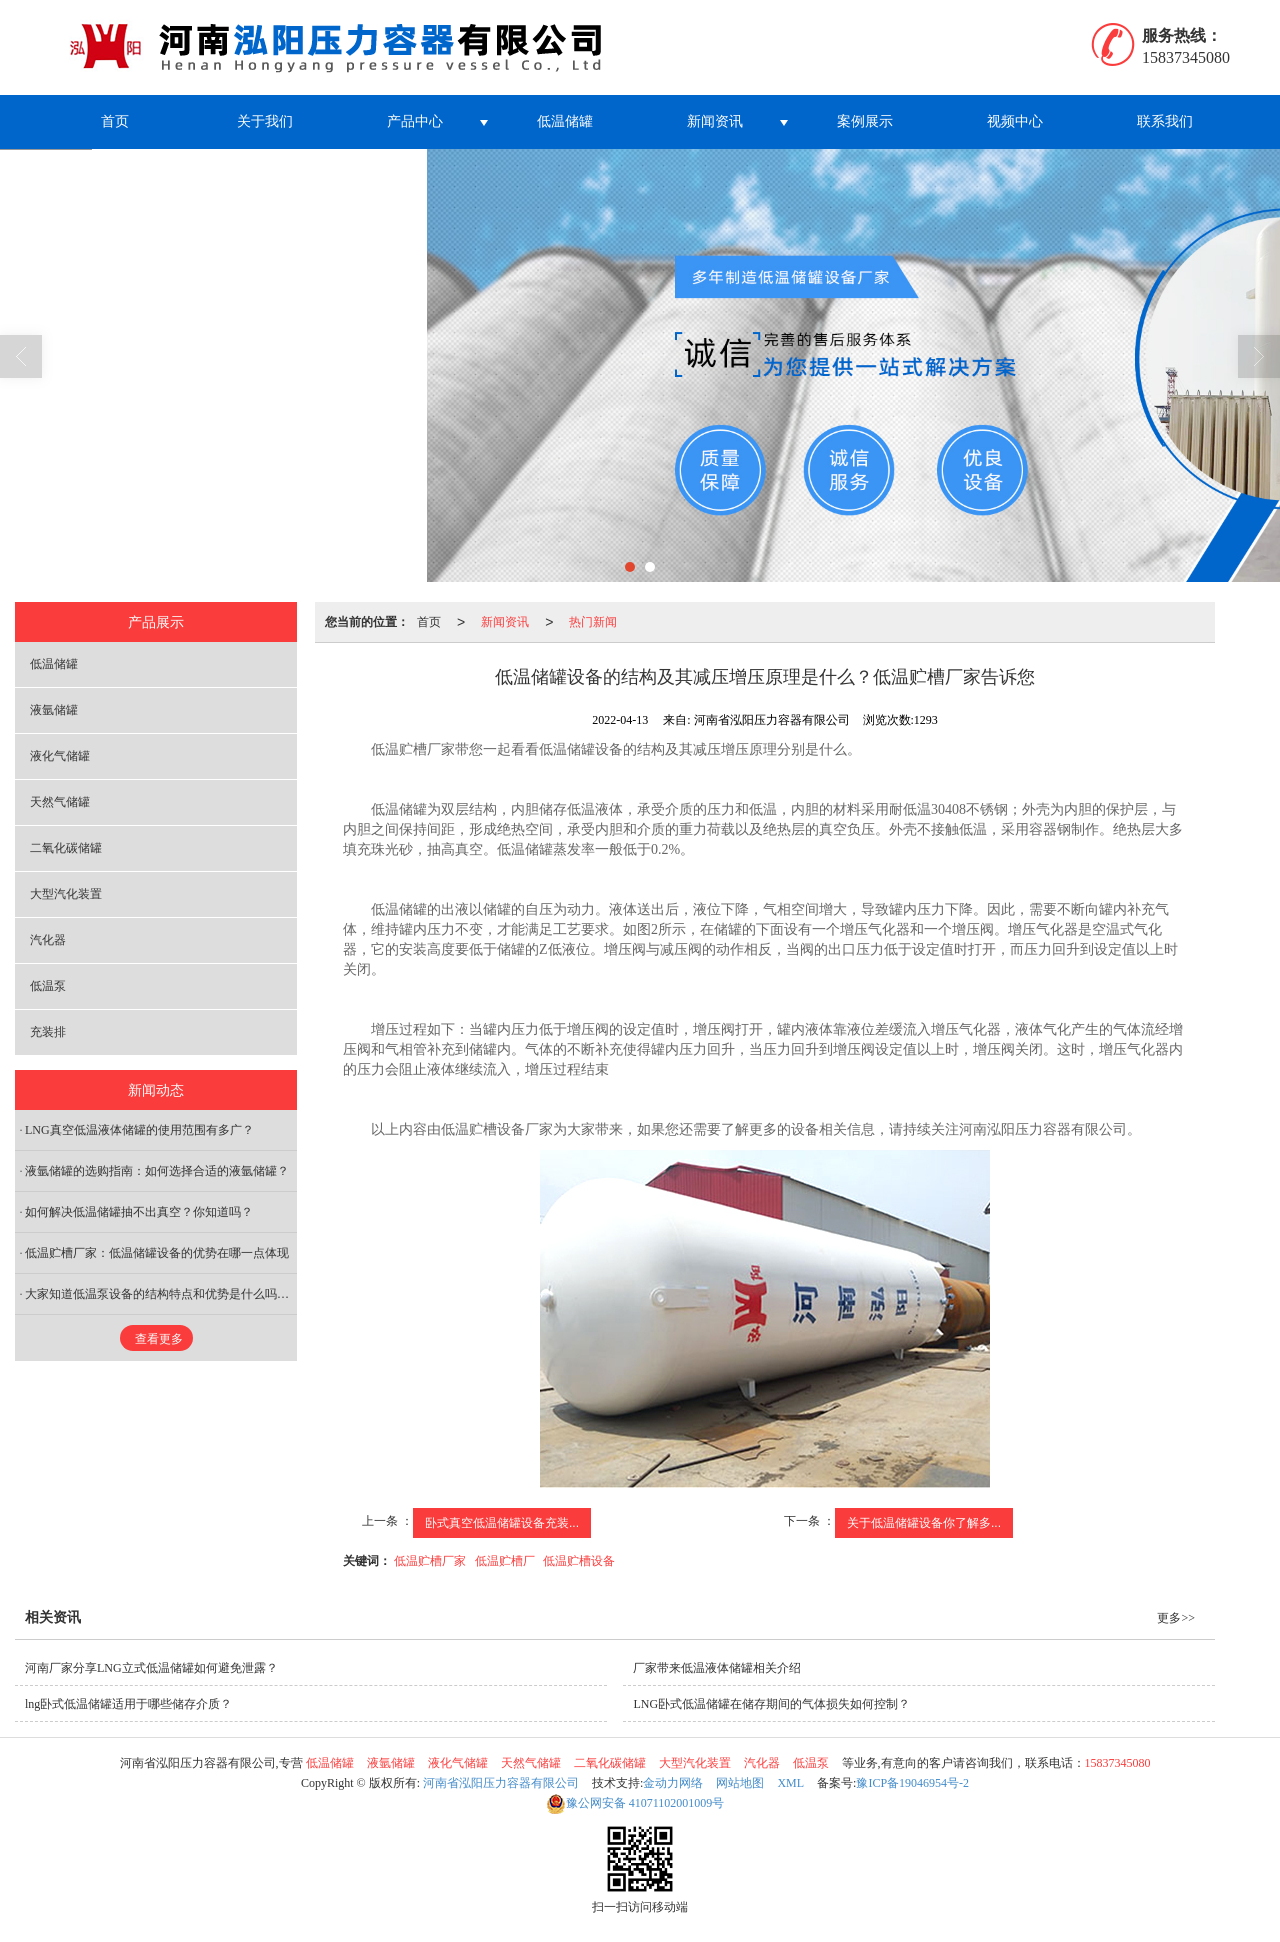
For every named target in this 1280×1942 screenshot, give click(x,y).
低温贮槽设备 (579, 1561)
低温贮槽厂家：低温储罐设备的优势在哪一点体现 (157, 1253)
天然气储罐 (60, 802)
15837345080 (1118, 1763)
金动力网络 (673, 1783)
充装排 (48, 1032)
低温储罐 (565, 121)
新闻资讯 (715, 121)
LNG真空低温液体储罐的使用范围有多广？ (139, 1130)
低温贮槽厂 (505, 1561)
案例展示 (865, 121)
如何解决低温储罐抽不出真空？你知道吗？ (139, 1212)
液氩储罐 (54, 710)
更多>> (1176, 1618)
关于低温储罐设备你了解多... (924, 1523)
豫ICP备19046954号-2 (912, 1783)
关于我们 (265, 121)
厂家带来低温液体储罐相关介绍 (717, 1668)
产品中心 (415, 121)
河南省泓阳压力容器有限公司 (501, 1783)
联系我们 (1165, 121)
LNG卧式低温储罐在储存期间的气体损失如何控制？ (771, 1704)
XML (790, 1783)
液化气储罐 (60, 756)
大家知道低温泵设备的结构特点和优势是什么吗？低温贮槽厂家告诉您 (161, 1294)
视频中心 (1015, 121)
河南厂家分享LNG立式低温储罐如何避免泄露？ (151, 1668)
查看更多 (159, 1339)
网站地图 (740, 1783)
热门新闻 (593, 622)
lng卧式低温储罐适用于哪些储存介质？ (128, 1704)
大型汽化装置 (66, 894)
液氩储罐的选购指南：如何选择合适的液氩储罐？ (157, 1171)
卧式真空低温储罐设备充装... (502, 1523)
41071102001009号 (635, 1803)
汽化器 (48, 940)
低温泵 (48, 986)
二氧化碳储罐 (66, 848)
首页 (115, 121)
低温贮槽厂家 (430, 1561)
